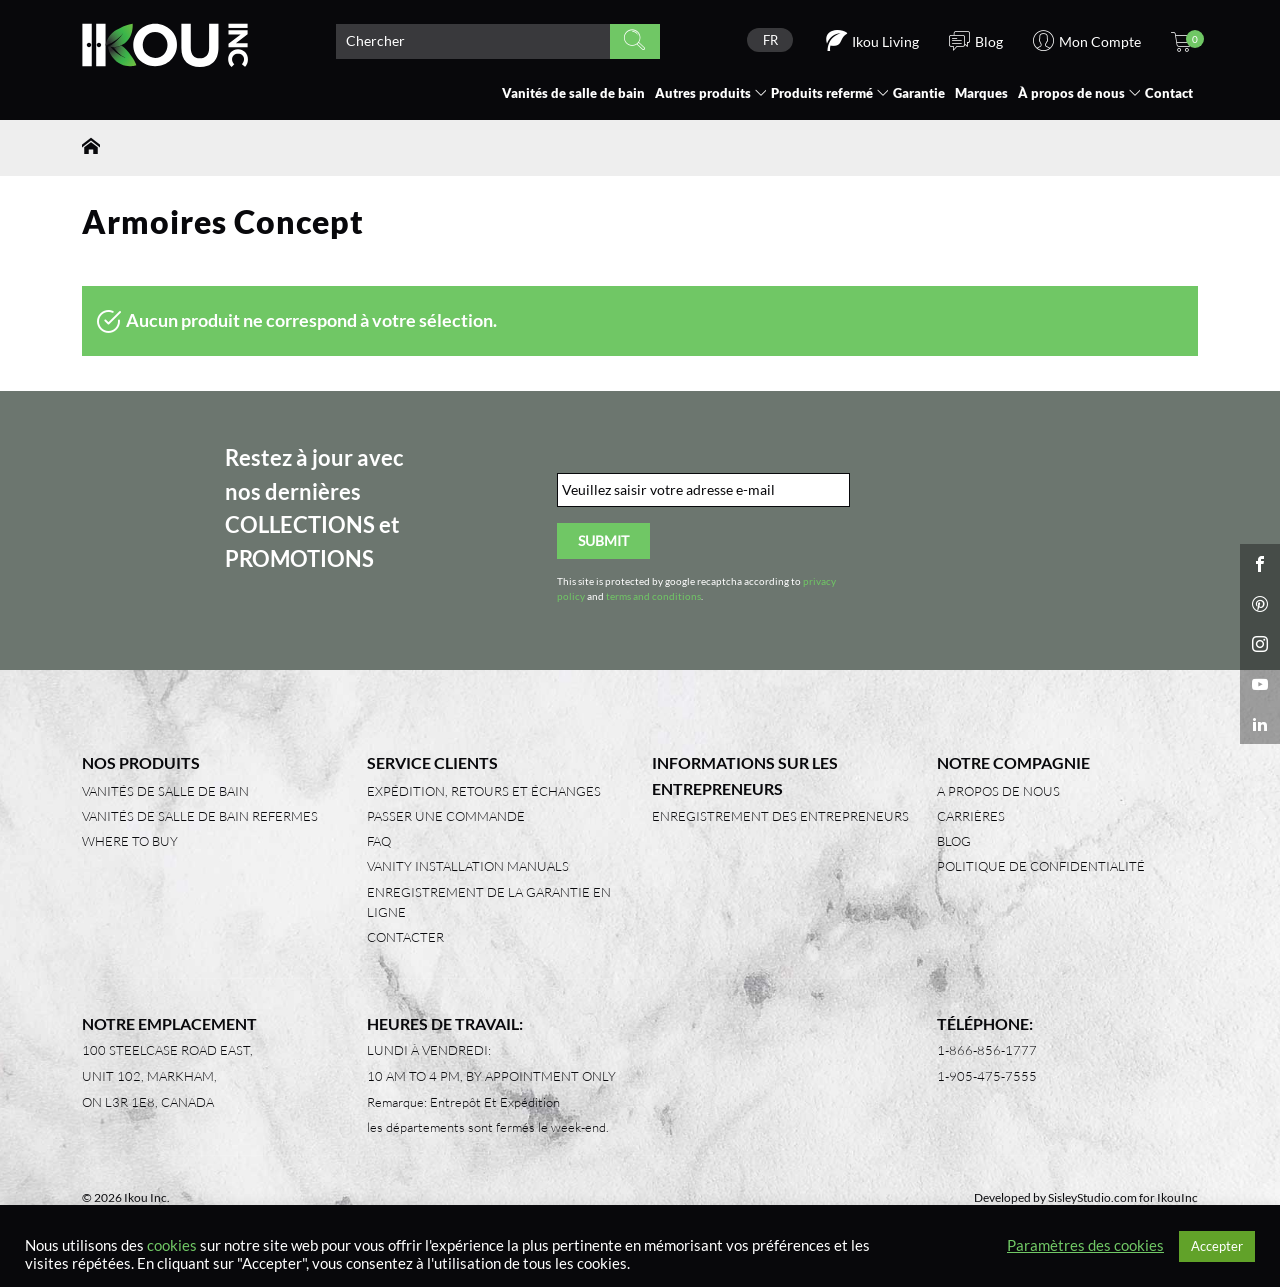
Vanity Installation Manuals (468, 866)
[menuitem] (770, 40)
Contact (1169, 93)
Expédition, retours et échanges (484, 791)
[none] (770, 40)
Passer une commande (446, 816)
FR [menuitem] (770, 40)
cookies (172, 1245)
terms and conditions (653, 596)
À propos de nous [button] (1071, 93)
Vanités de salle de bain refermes (200, 816)
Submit (603, 540)
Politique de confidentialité (1041, 866)
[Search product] (473, 42)
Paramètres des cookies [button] (1085, 1245)
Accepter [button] (1217, 1246)
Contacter (405, 937)
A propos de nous (998, 791)
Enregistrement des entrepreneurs (780, 816)
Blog (954, 841)
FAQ (379, 841)
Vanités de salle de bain (573, 93)
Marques (981, 93)
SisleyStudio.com (1092, 1197)
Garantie (919, 93)
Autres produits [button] (703, 93)
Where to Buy (130, 841)
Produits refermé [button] (822, 93)
